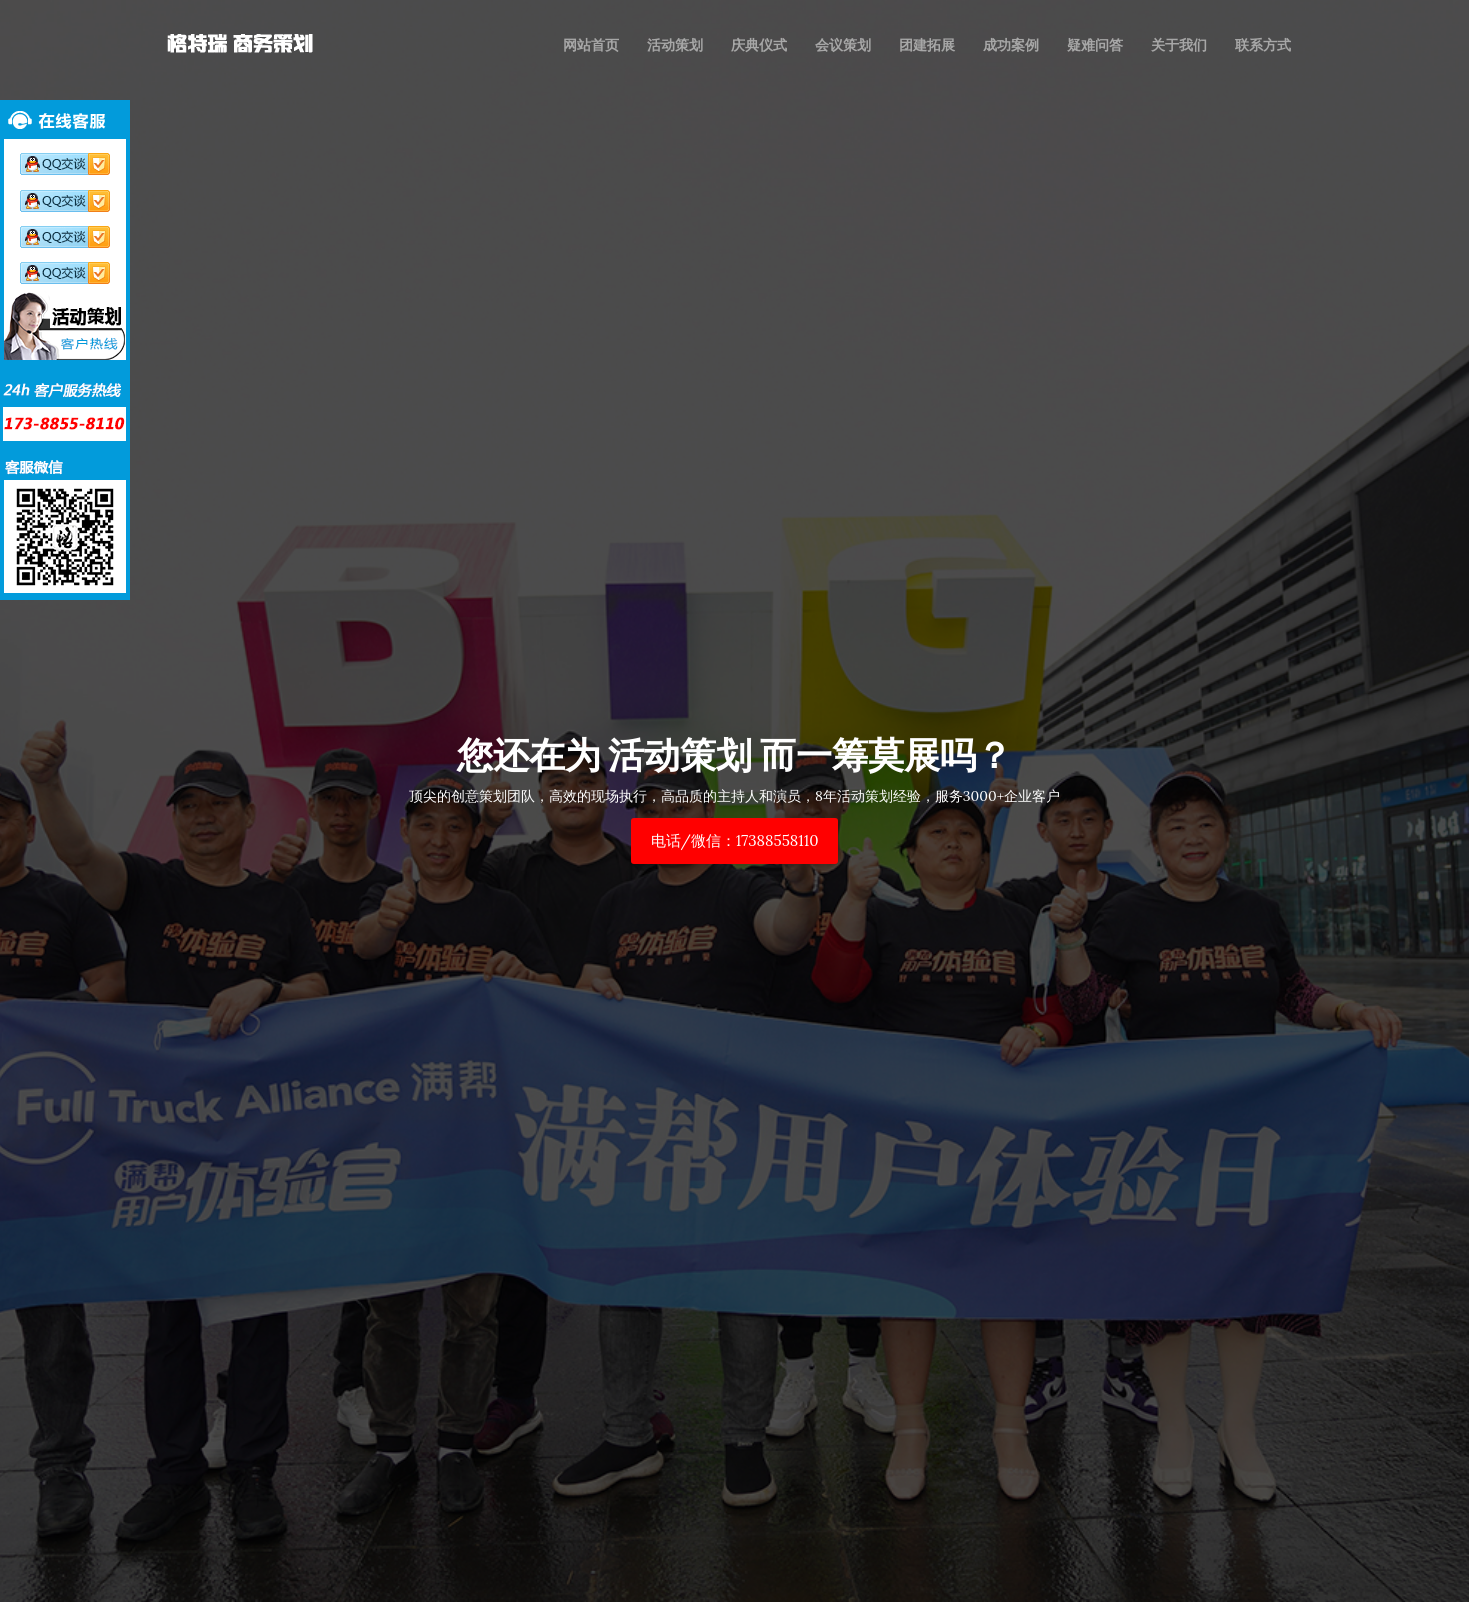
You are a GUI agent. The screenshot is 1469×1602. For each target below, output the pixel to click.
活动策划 (675, 45)
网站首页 (591, 45)
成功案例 (1011, 45)
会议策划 (843, 45)
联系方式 (1263, 45)
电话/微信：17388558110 (735, 840)
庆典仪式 (759, 45)
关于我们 (1179, 45)
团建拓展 (927, 45)
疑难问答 (1095, 45)
